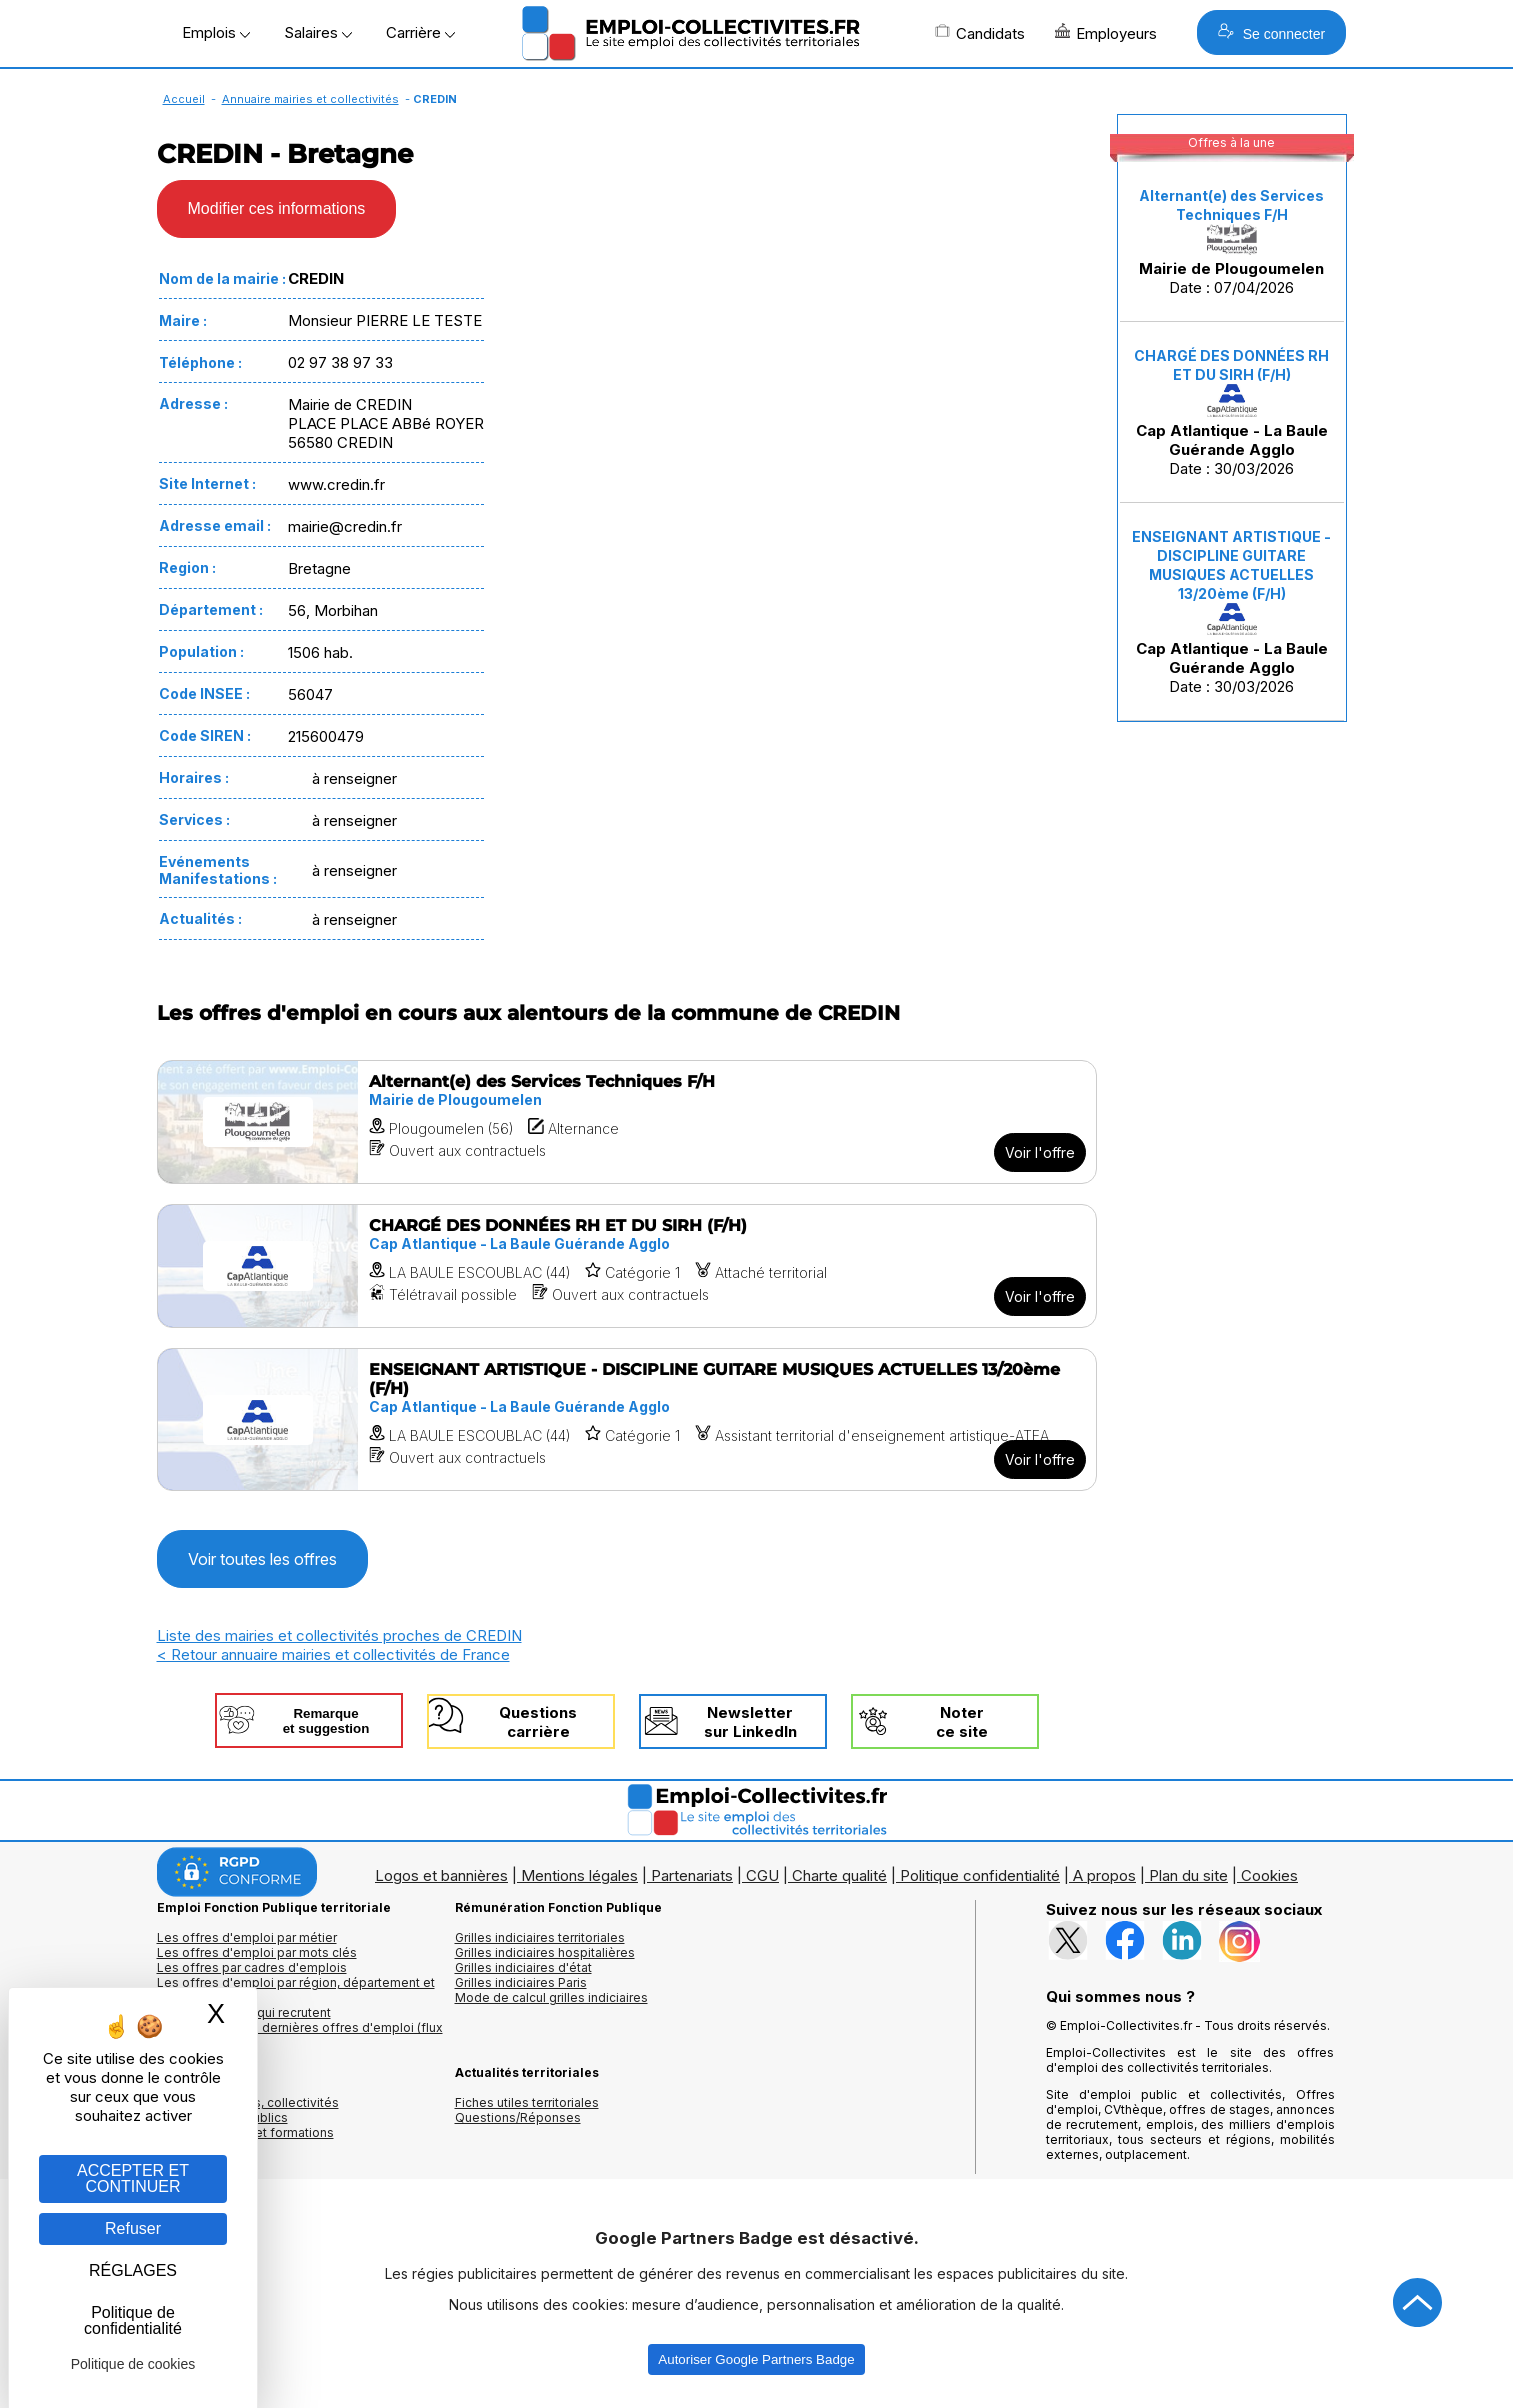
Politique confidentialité (980, 1875)
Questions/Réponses (518, 2117)
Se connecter (1271, 32)
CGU (762, 1875)
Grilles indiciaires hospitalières (545, 1952)
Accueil (184, 99)
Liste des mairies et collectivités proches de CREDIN (339, 1635)
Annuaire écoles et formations (245, 2132)
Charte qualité (839, 1875)
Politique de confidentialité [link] (133, 2320)
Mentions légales (579, 1875)
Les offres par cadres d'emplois (252, 1967)
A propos (1104, 1875)
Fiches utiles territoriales (527, 2102)
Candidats (980, 33)
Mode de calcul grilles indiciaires (551, 1997)
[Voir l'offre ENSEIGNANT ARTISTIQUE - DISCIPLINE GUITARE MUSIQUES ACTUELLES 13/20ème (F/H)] (627, 1419)
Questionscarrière (538, 1722)
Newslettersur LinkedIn (750, 1722)
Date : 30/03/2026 (1231, 412)
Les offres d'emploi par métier (247, 1937)
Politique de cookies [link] (133, 2364)
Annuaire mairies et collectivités (310, 99)
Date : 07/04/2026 (1231, 242)
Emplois (216, 32)
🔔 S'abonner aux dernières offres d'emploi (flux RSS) (300, 2035)
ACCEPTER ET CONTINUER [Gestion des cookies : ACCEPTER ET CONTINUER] (133, 2178)
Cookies (1269, 1875)
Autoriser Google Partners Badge (756, 2359)
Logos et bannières (441, 1875)
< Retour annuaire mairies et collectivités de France (333, 1654)
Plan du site (1188, 1875)
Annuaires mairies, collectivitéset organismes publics (248, 2110)
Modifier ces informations (277, 208)
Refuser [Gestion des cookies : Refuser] (133, 2228)
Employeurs (1106, 33)
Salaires (318, 32)
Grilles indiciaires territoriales (540, 1937)
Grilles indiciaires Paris (521, 1982)
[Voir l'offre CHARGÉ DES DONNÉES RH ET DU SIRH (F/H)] (627, 1266)
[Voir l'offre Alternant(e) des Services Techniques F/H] (627, 1122)
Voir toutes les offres (262, 1559)
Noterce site (962, 1722)
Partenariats (692, 1875)
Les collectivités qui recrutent (244, 2012)
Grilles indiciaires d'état (523, 1967)
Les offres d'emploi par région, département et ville (296, 1990)
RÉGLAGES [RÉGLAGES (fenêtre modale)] (133, 2270)
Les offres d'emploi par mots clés (257, 1952)
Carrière (420, 32)
